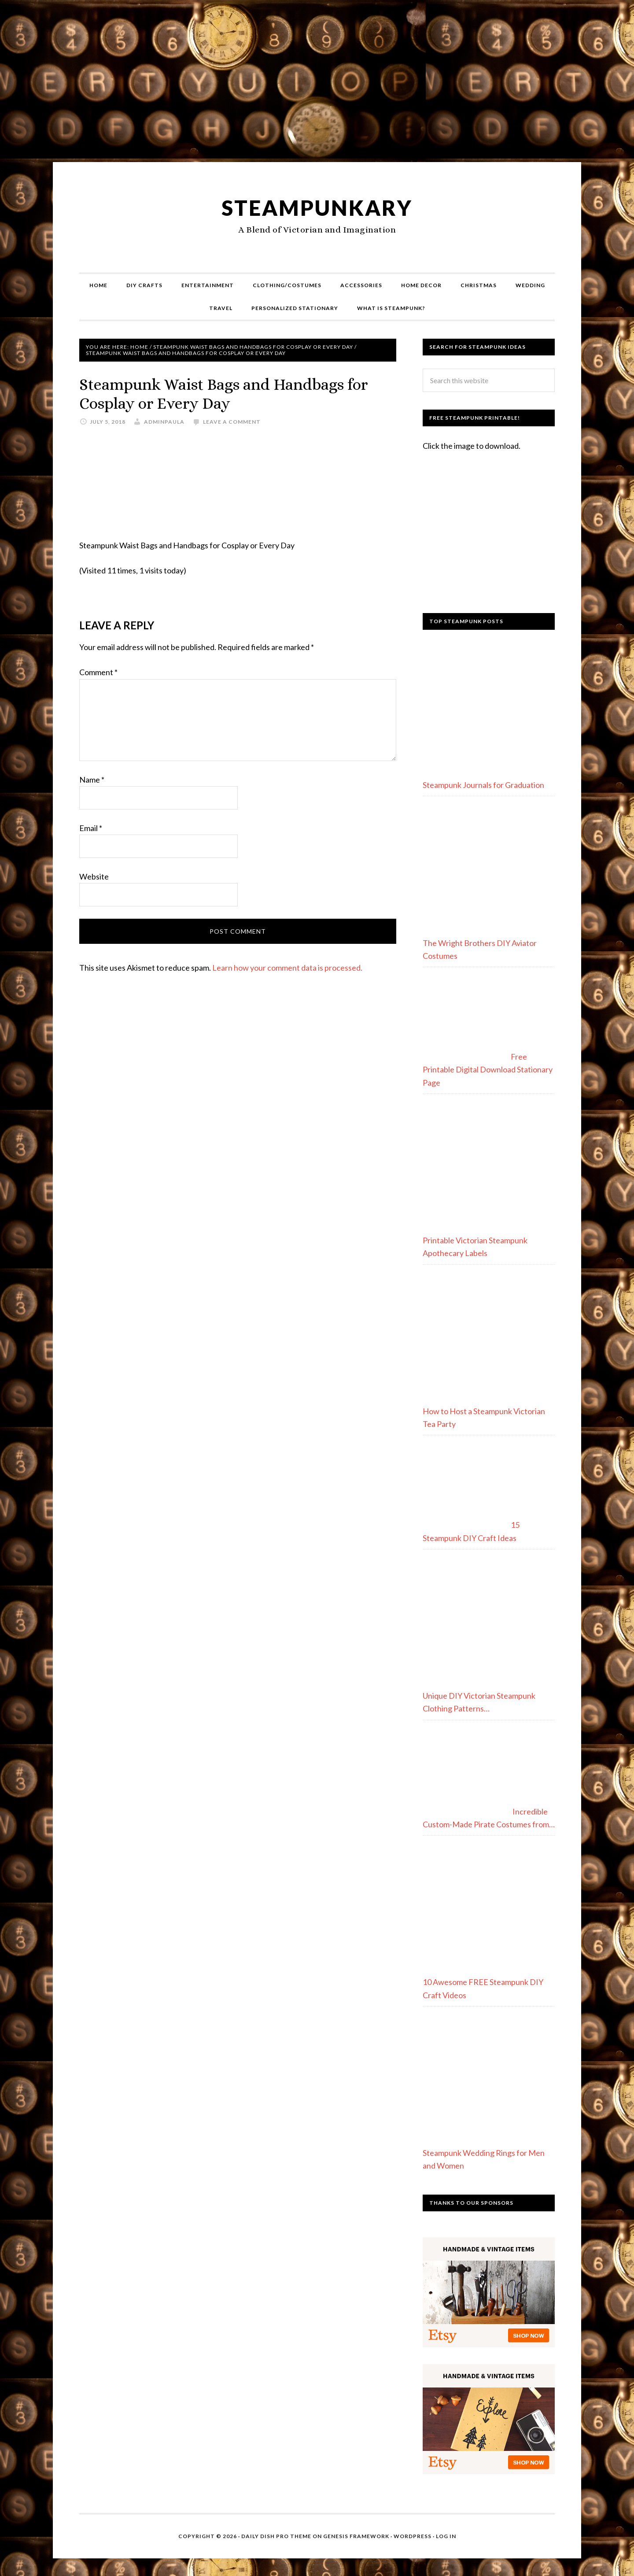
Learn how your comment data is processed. (287, 967)
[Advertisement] (317, 84)
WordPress (412, 2536)
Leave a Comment (232, 421)
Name (91, 779)
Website (94, 876)
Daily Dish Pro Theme (276, 2536)
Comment (98, 672)
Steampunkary (317, 207)
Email (90, 828)
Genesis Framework (356, 2536)
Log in (446, 2536)
